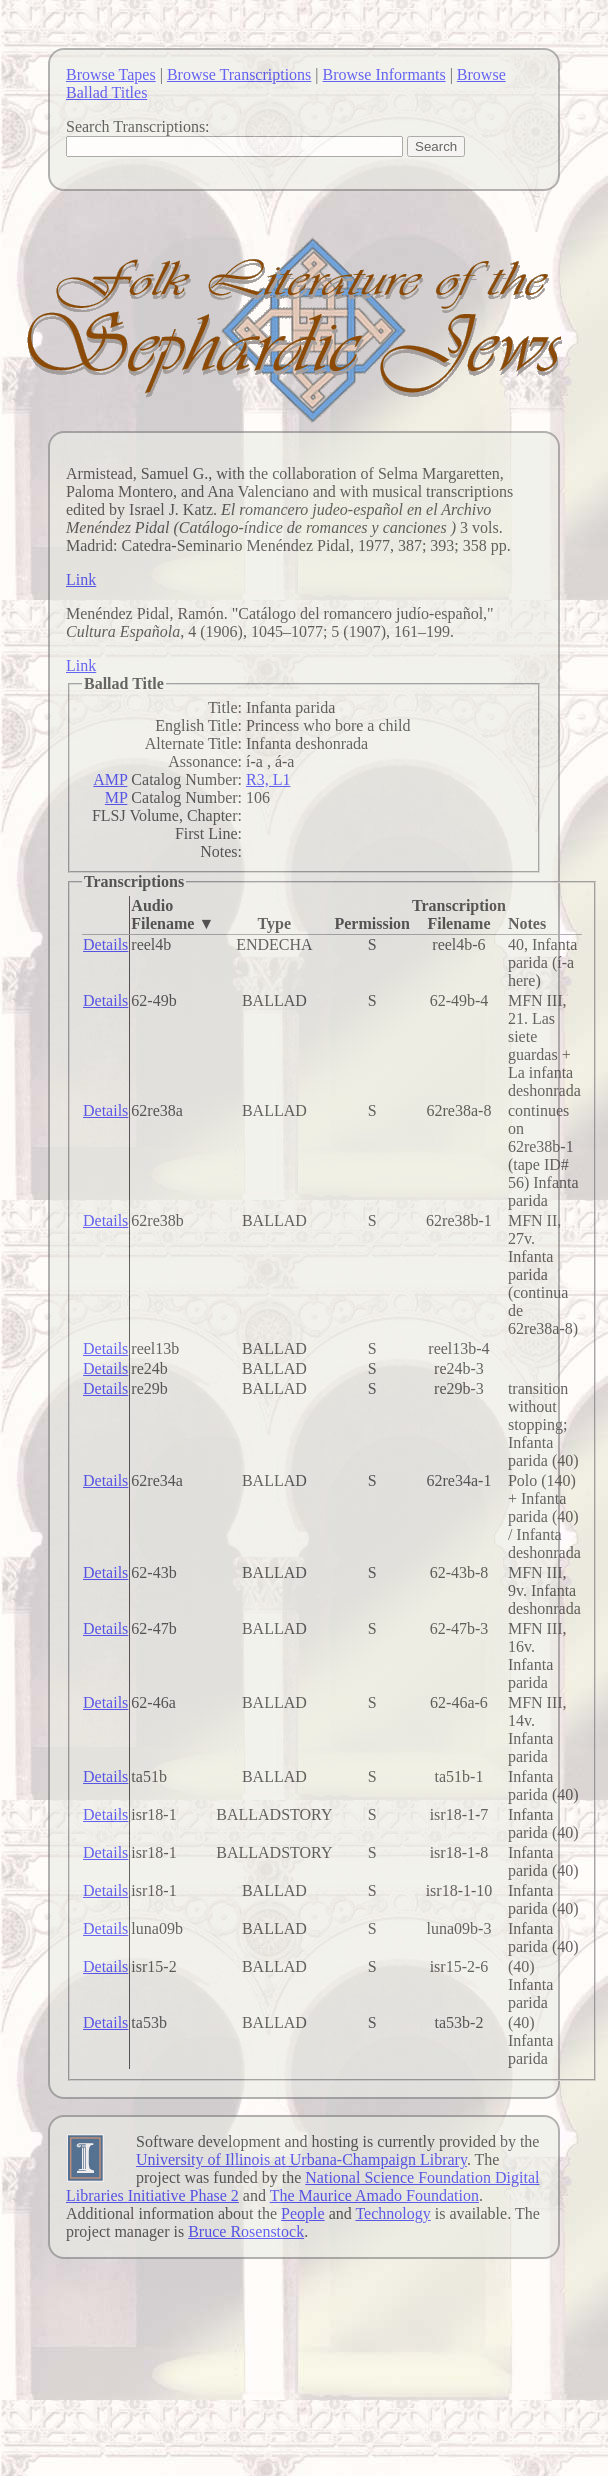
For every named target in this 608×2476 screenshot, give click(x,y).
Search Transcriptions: (138, 126)
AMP (110, 779)
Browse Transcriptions (239, 74)
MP (116, 797)
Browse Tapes (111, 74)
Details (105, 944)
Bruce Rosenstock (246, 2231)
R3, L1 (268, 779)
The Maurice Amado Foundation (374, 2195)
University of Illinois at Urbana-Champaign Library (301, 2159)
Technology (392, 2213)
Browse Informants (384, 74)
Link (81, 579)
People (303, 2213)
